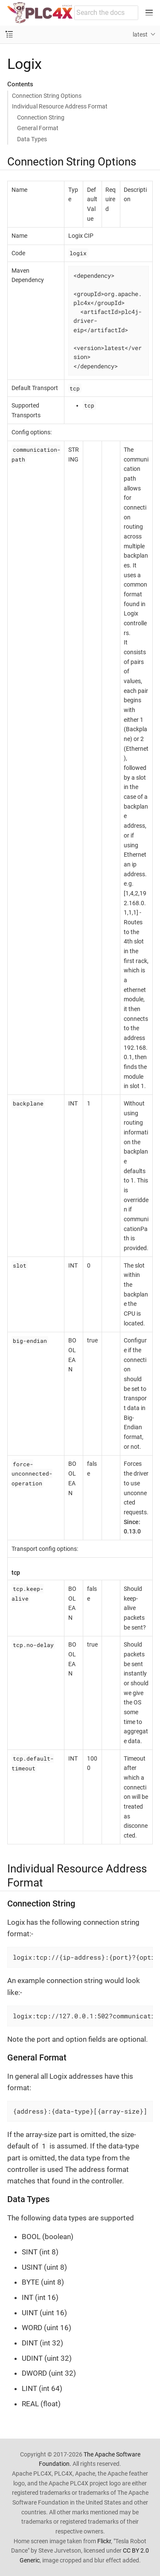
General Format (37, 128)
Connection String (40, 117)
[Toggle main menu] (149, 13)
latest (140, 34)
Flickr (104, 2541)
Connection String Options (46, 95)
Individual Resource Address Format (60, 106)
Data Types (32, 139)
